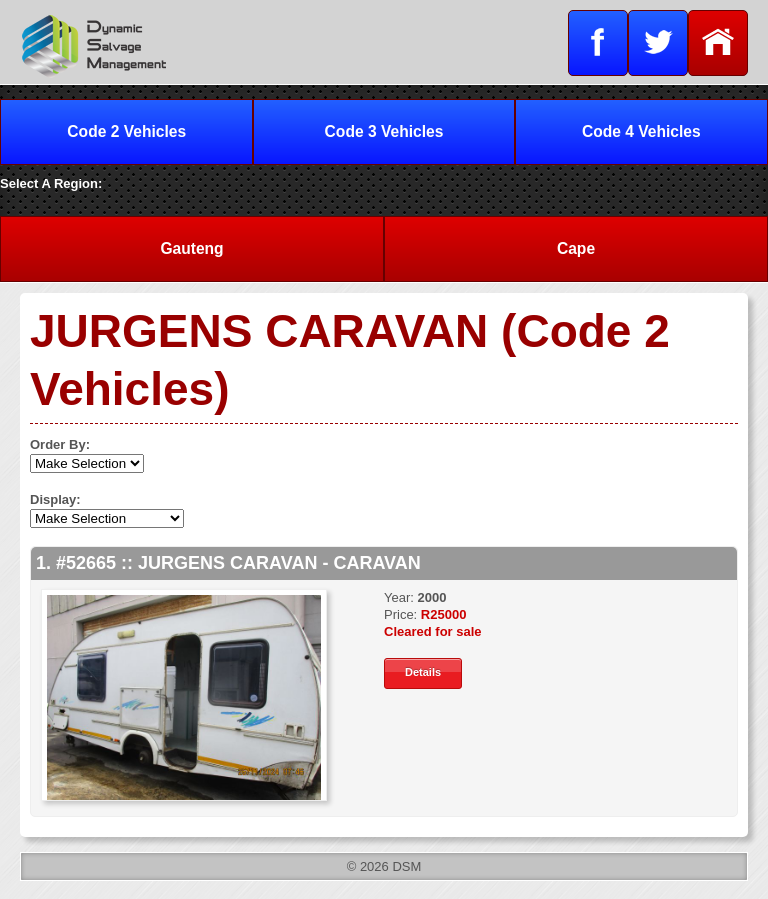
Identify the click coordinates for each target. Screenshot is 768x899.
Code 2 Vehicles (126, 131)
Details (423, 672)
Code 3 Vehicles (384, 131)
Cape (576, 248)
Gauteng (191, 248)
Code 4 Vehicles (641, 131)
